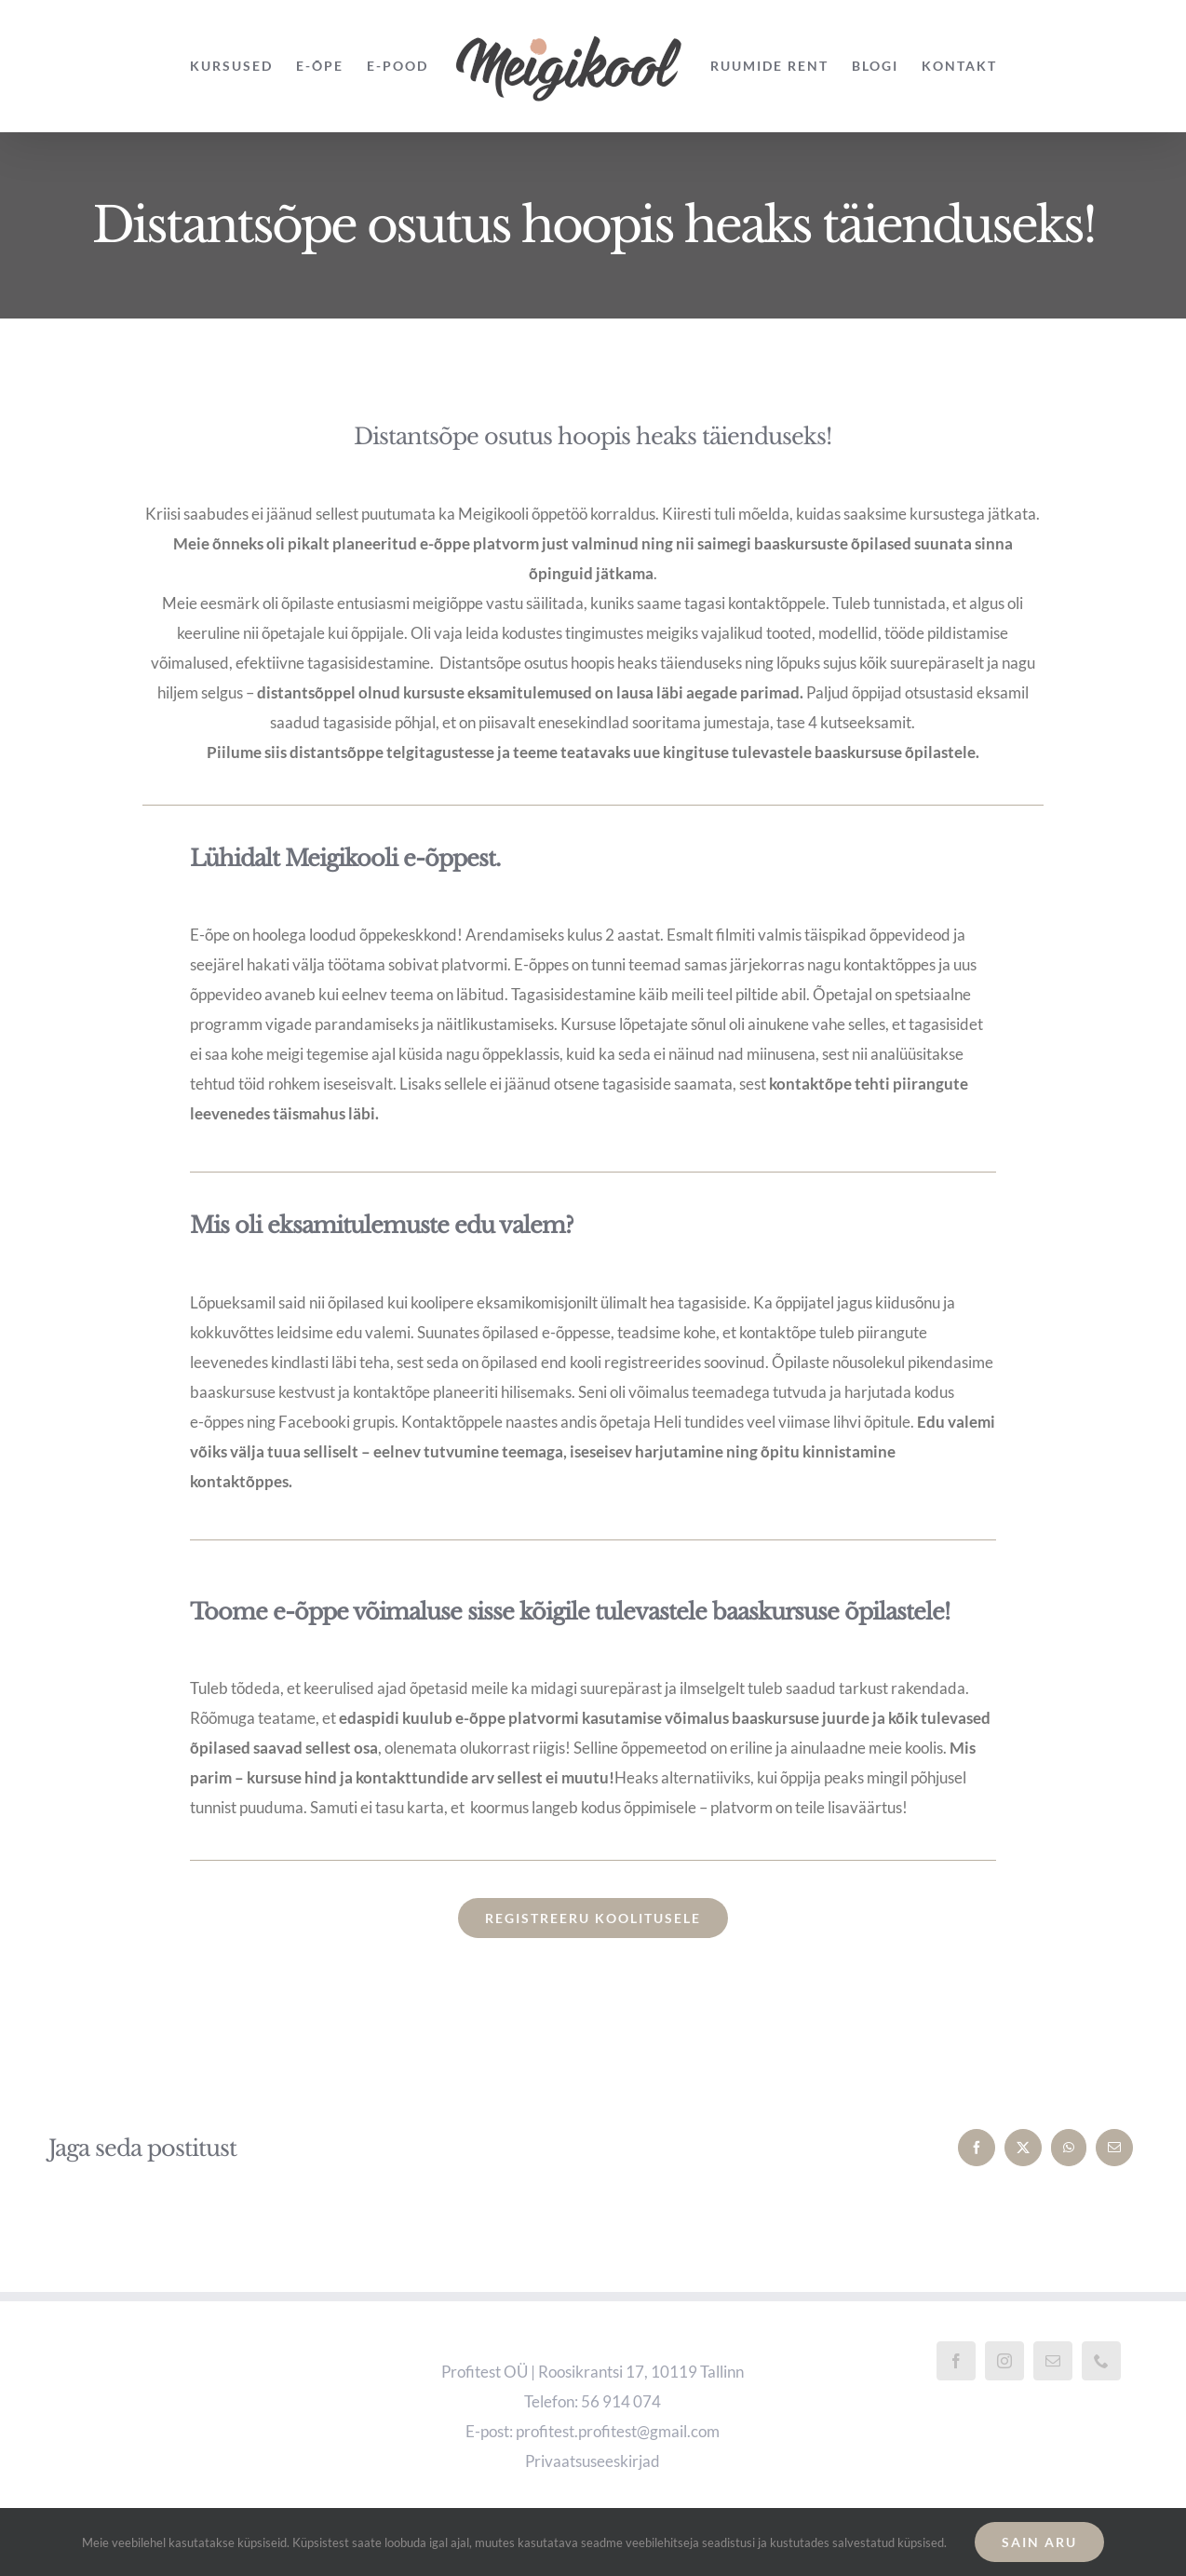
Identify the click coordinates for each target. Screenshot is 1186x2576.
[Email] (1114, 2147)
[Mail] (1052, 2360)
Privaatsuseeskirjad (592, 2461)
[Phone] (1101, 2360)
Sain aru (1039, 2542)
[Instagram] (1004, 2360)
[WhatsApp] (1068, 2147)
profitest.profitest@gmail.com (618, 2431)
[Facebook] (976, 2147)
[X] (1023, 2147)
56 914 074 (621, 2401)
